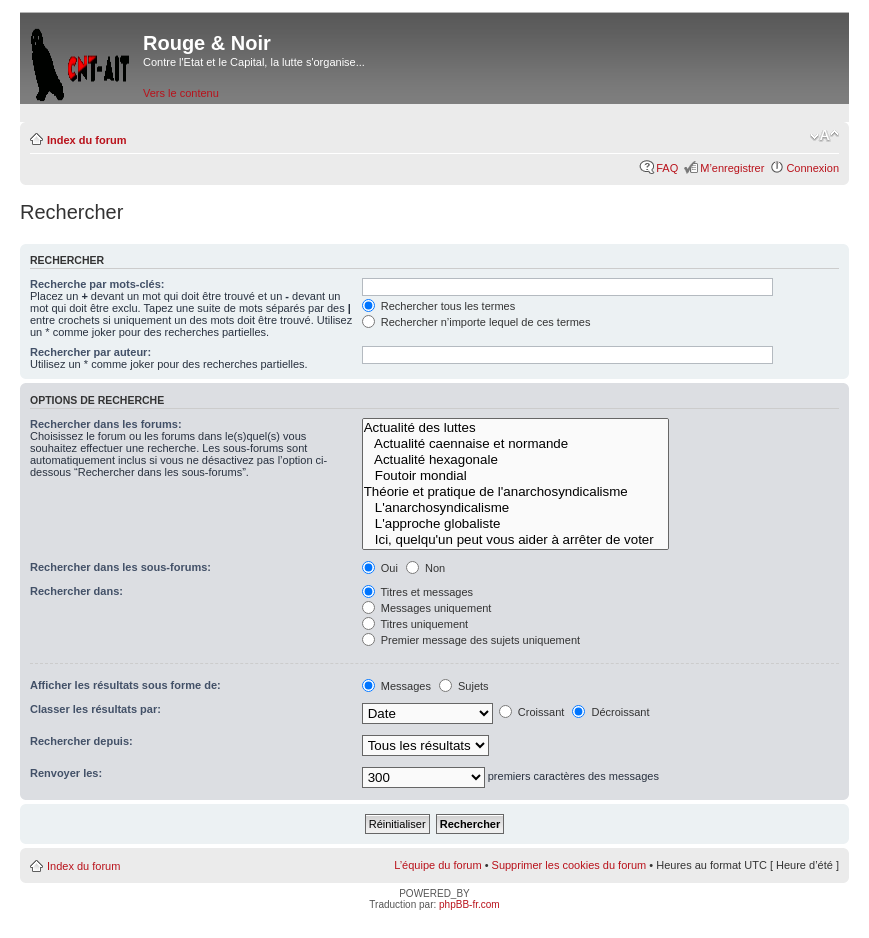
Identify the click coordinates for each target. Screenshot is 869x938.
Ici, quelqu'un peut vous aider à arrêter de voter (515, 540)
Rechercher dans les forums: (106, 424)
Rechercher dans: (76, 591)
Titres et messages (417, 592)
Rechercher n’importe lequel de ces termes (476, 322)
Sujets (464, 686)
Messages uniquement (427, 608)
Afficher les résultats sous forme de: (125, 685)
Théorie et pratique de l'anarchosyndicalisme (515, 492)
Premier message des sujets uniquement (471, 640)
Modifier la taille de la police (824, 136)
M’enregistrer (732, 168)
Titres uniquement (415, 624)
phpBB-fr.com (469, 904)
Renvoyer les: (66, 773)
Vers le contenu (181, 93)
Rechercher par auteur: (90, 352)
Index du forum (86, 140)
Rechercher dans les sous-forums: (120, 567)
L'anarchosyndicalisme (515, 508)
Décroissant (610, 712)
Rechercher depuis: (81, 741)
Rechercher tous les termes (439, 306)
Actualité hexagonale (515, 460)
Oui (380, 568)
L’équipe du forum (437, 865)
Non (425, 568)
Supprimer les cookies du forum (569, 865)
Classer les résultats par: (95, 709)
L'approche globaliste (515, 524)
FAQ (667, 168)
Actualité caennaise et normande (515, 444)
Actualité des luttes (515, 428)
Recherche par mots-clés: (97, 284)
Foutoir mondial (515, 476)
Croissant (532, 712)
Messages (396, 686)
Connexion (812, 168)
